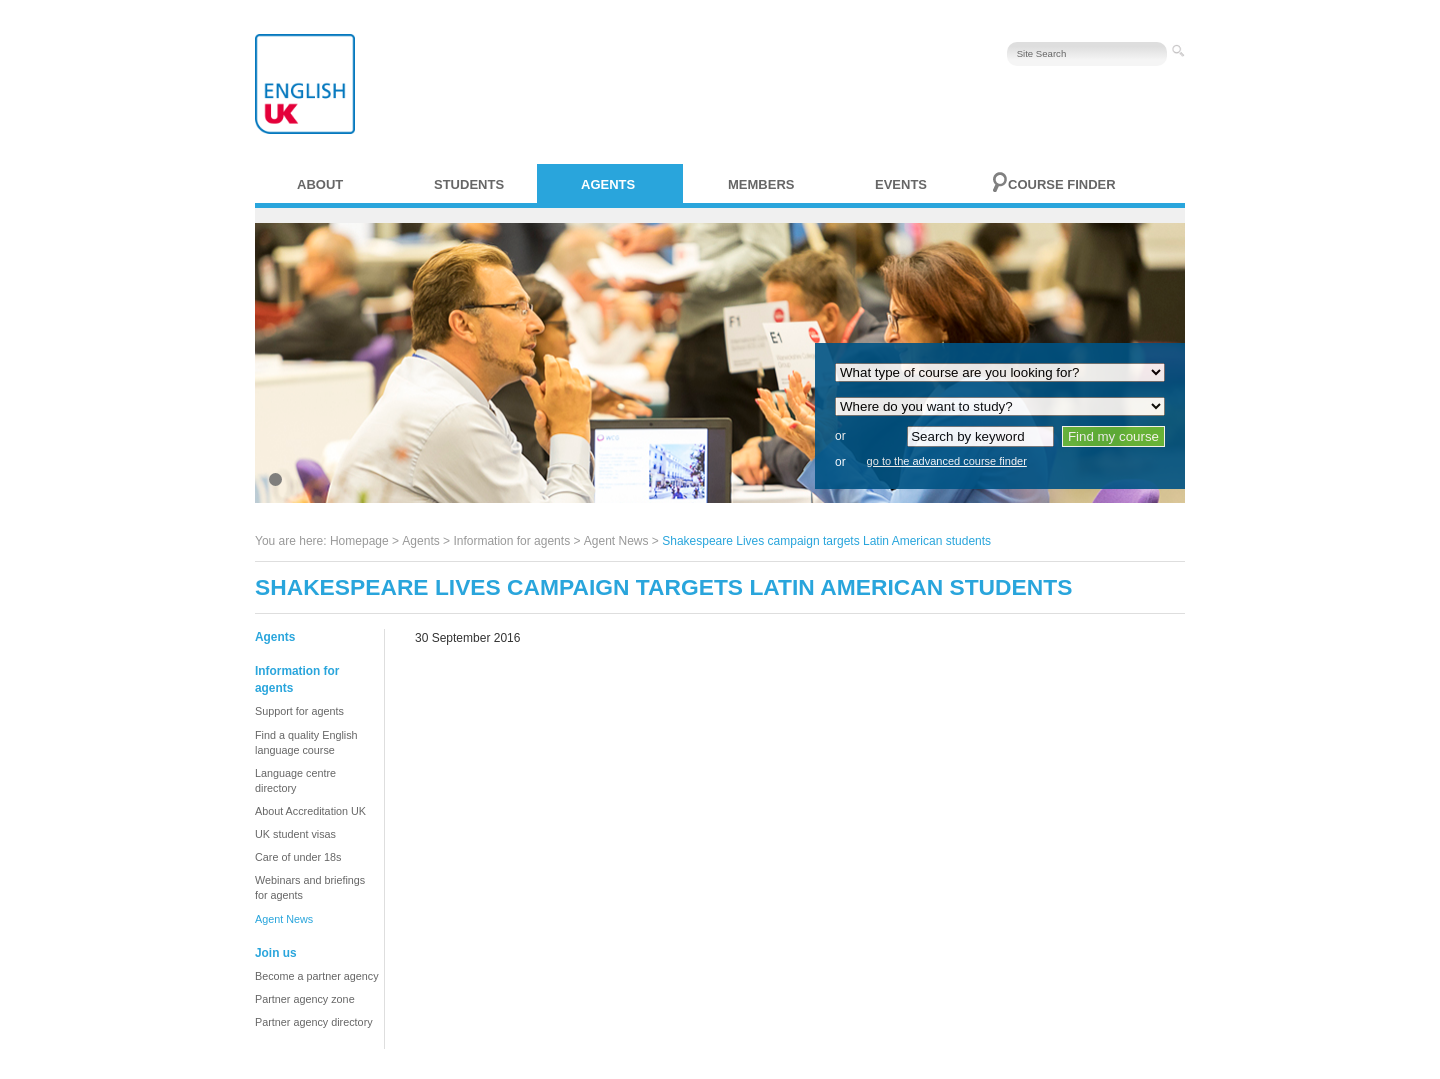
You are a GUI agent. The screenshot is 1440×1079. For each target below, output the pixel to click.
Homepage (359, 541)
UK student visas (295, 834)
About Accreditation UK (310, 811)
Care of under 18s (298, 857)
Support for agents (299, 711)
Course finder (1062, 184)
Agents (608, 184)
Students (469, 184)
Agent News (616, 541)
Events (901, 184)
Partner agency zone (305, 999)
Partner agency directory (314, 1022)
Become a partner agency (317, 976)
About (320, 184)
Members (761, 184)
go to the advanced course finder (947, 461)
